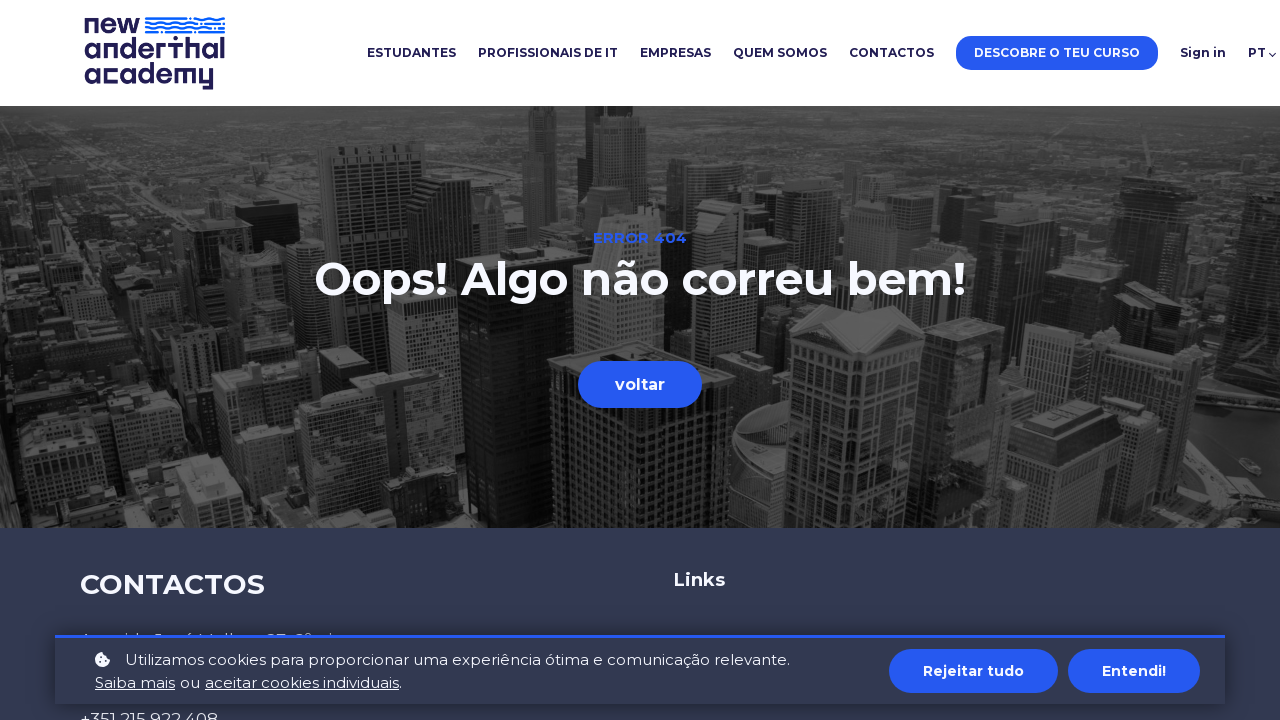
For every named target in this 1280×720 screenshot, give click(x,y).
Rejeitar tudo (973, 671)
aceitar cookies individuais (302, 682)
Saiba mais (135, 682)
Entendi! (1134, 671)
